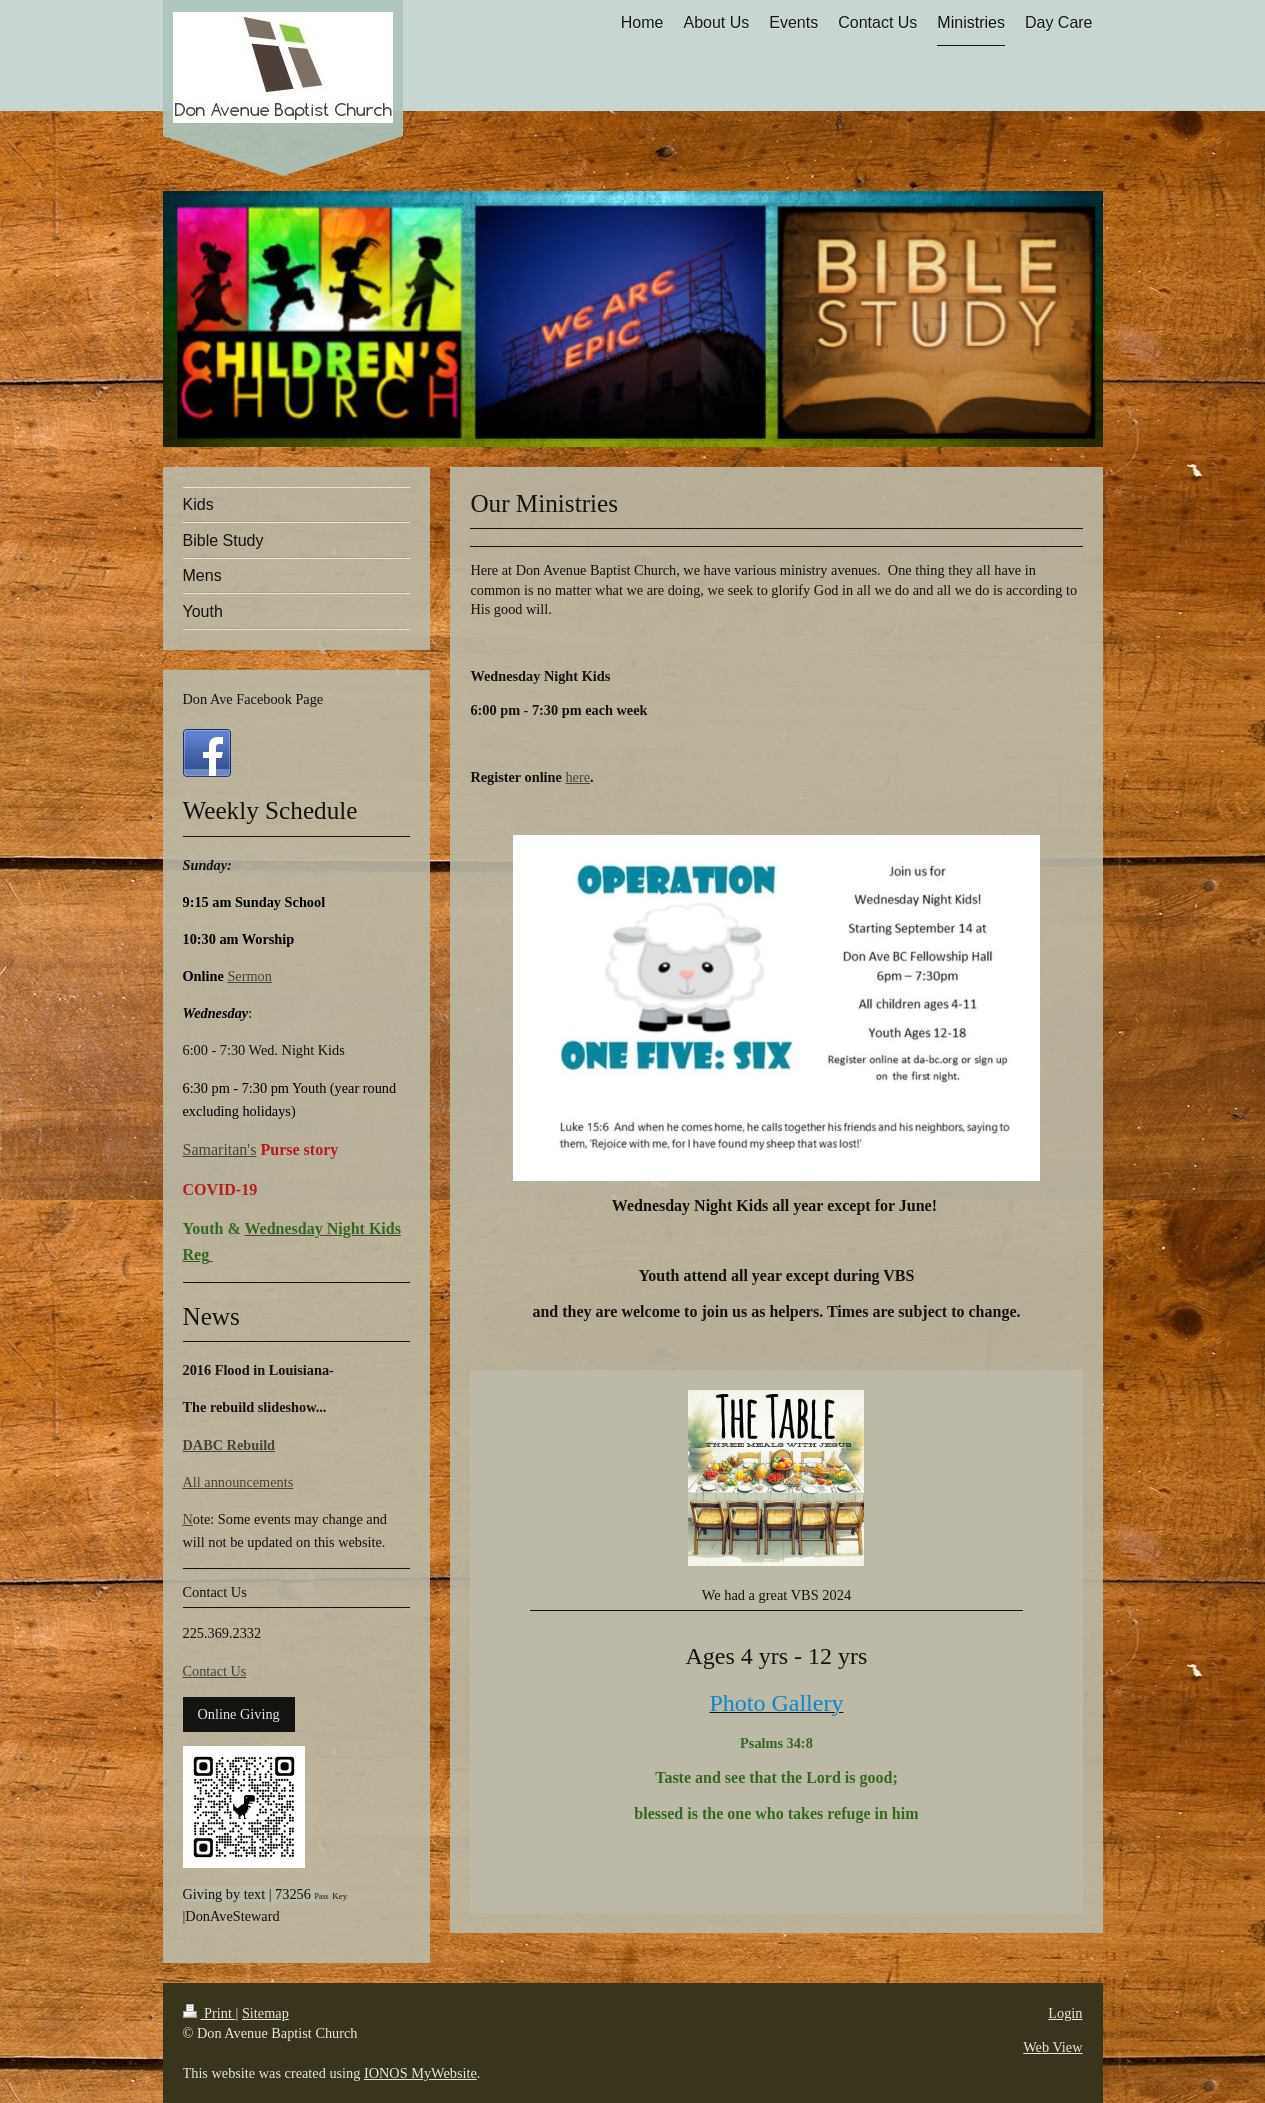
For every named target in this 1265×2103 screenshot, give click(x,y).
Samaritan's (220, 1149)
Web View (1052, 2047)
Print (209, 2013)
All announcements (238, 1482)
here (577, 777)
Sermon (249, 976)
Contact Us (215, 1671)
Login (1065, 2013)
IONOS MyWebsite (420, 2073)
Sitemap (265, 2013)
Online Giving (239, 1714)
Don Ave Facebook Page (253, 699)
